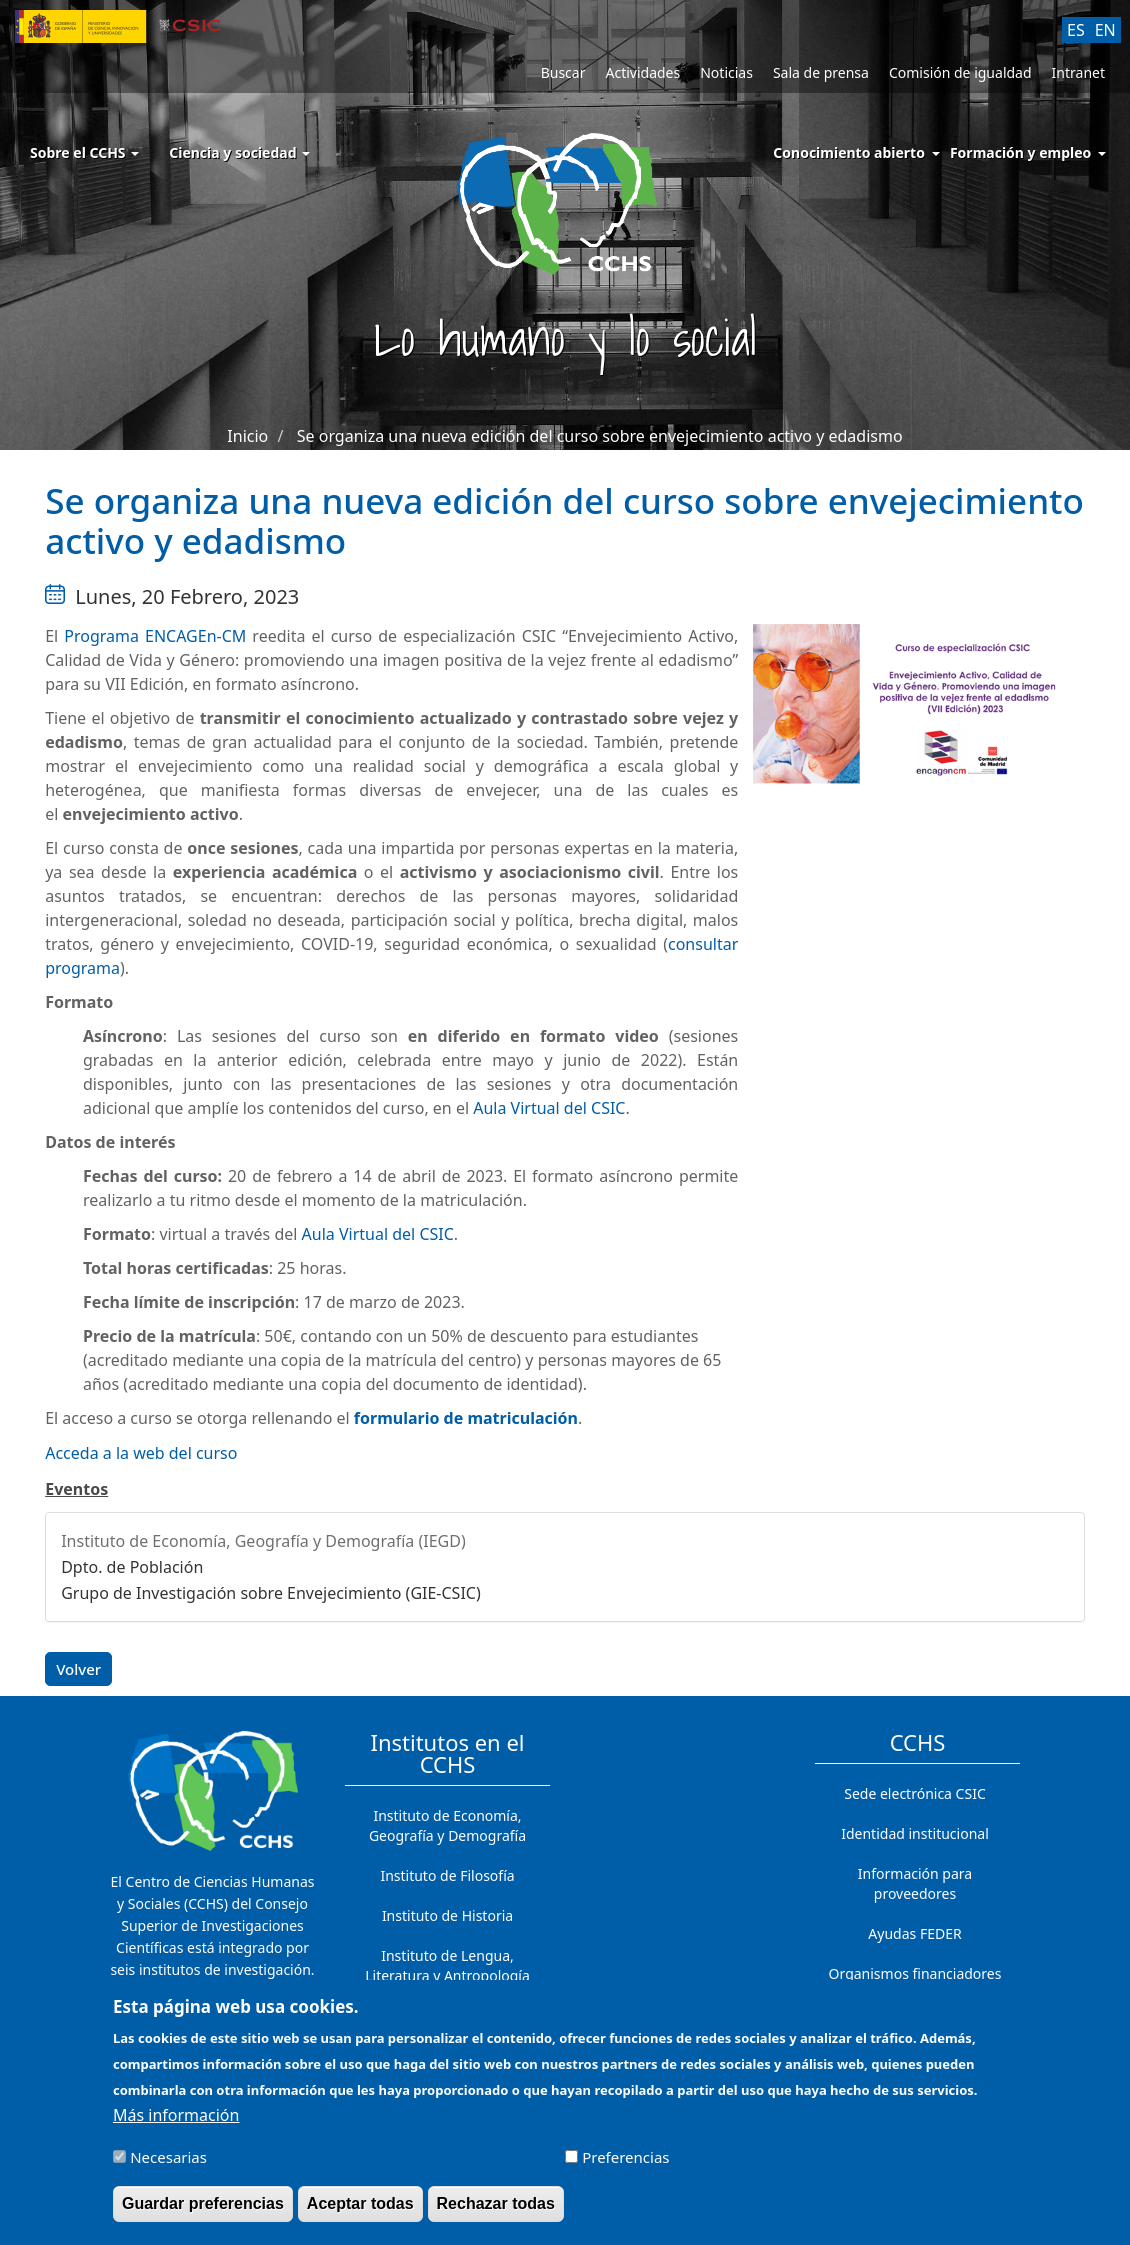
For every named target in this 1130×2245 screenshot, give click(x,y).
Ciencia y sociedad (239, 152)
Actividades (642, 72)
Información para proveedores (915, 1883)
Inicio (247, 436)
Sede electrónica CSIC (914, 1793)
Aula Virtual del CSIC (549, 1108)
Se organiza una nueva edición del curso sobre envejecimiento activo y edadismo (600, 436)
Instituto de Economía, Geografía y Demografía (447, 1825)
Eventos (76, 1489)
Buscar (563, 72)
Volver (78, 1669)
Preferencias (625, 2167)
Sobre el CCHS (84, 152)
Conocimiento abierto (849, 152)
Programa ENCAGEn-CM (155, 636)
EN (1105, 30)
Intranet (1078, 72)
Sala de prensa (821, 72)
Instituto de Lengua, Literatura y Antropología (447, 1965)
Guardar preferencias (203, 2213)
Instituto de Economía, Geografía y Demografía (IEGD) (263, 1541)
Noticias (726, 72)
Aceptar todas (360, 2213)
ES (1076, 30)
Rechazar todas (496, 2213)
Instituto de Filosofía (447, 1875)
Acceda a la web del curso (141, 1453)
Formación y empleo (1020, 152)
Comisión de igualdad (960, 72)
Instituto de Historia (447, 1915)
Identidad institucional (915, 1833)
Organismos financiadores (915, 1973)
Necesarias (168, 2167)
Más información (176, 2125)
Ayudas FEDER (914, 1933)
